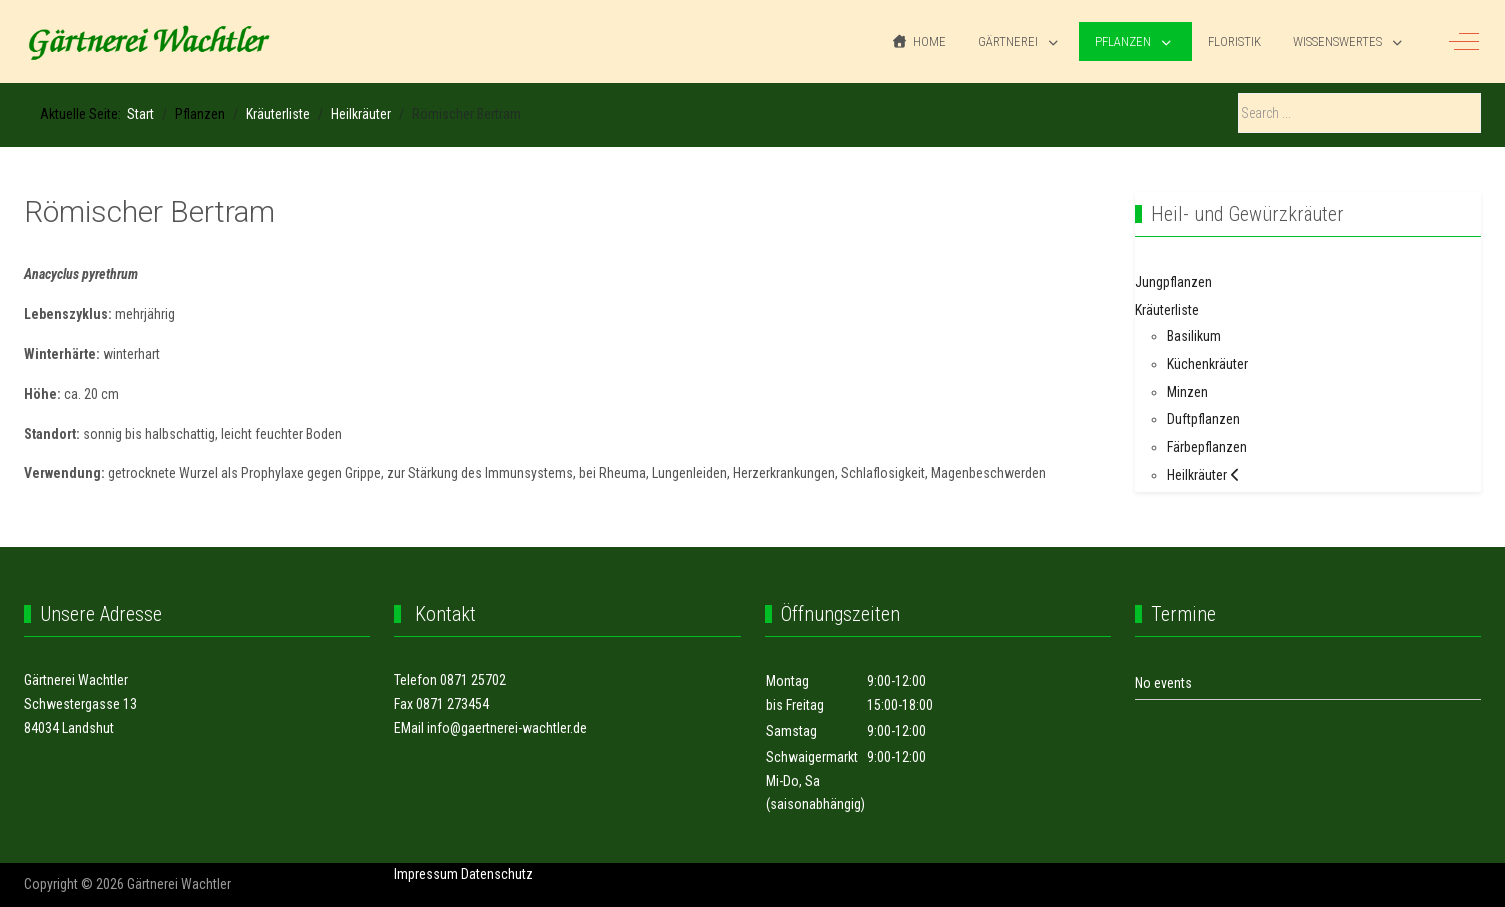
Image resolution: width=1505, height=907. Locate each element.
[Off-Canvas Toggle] (1464, 42)
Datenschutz (497, 874)
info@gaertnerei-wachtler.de (507, 728)
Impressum (426, 874)
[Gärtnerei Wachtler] (149, 42)
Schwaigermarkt (812, 757)
